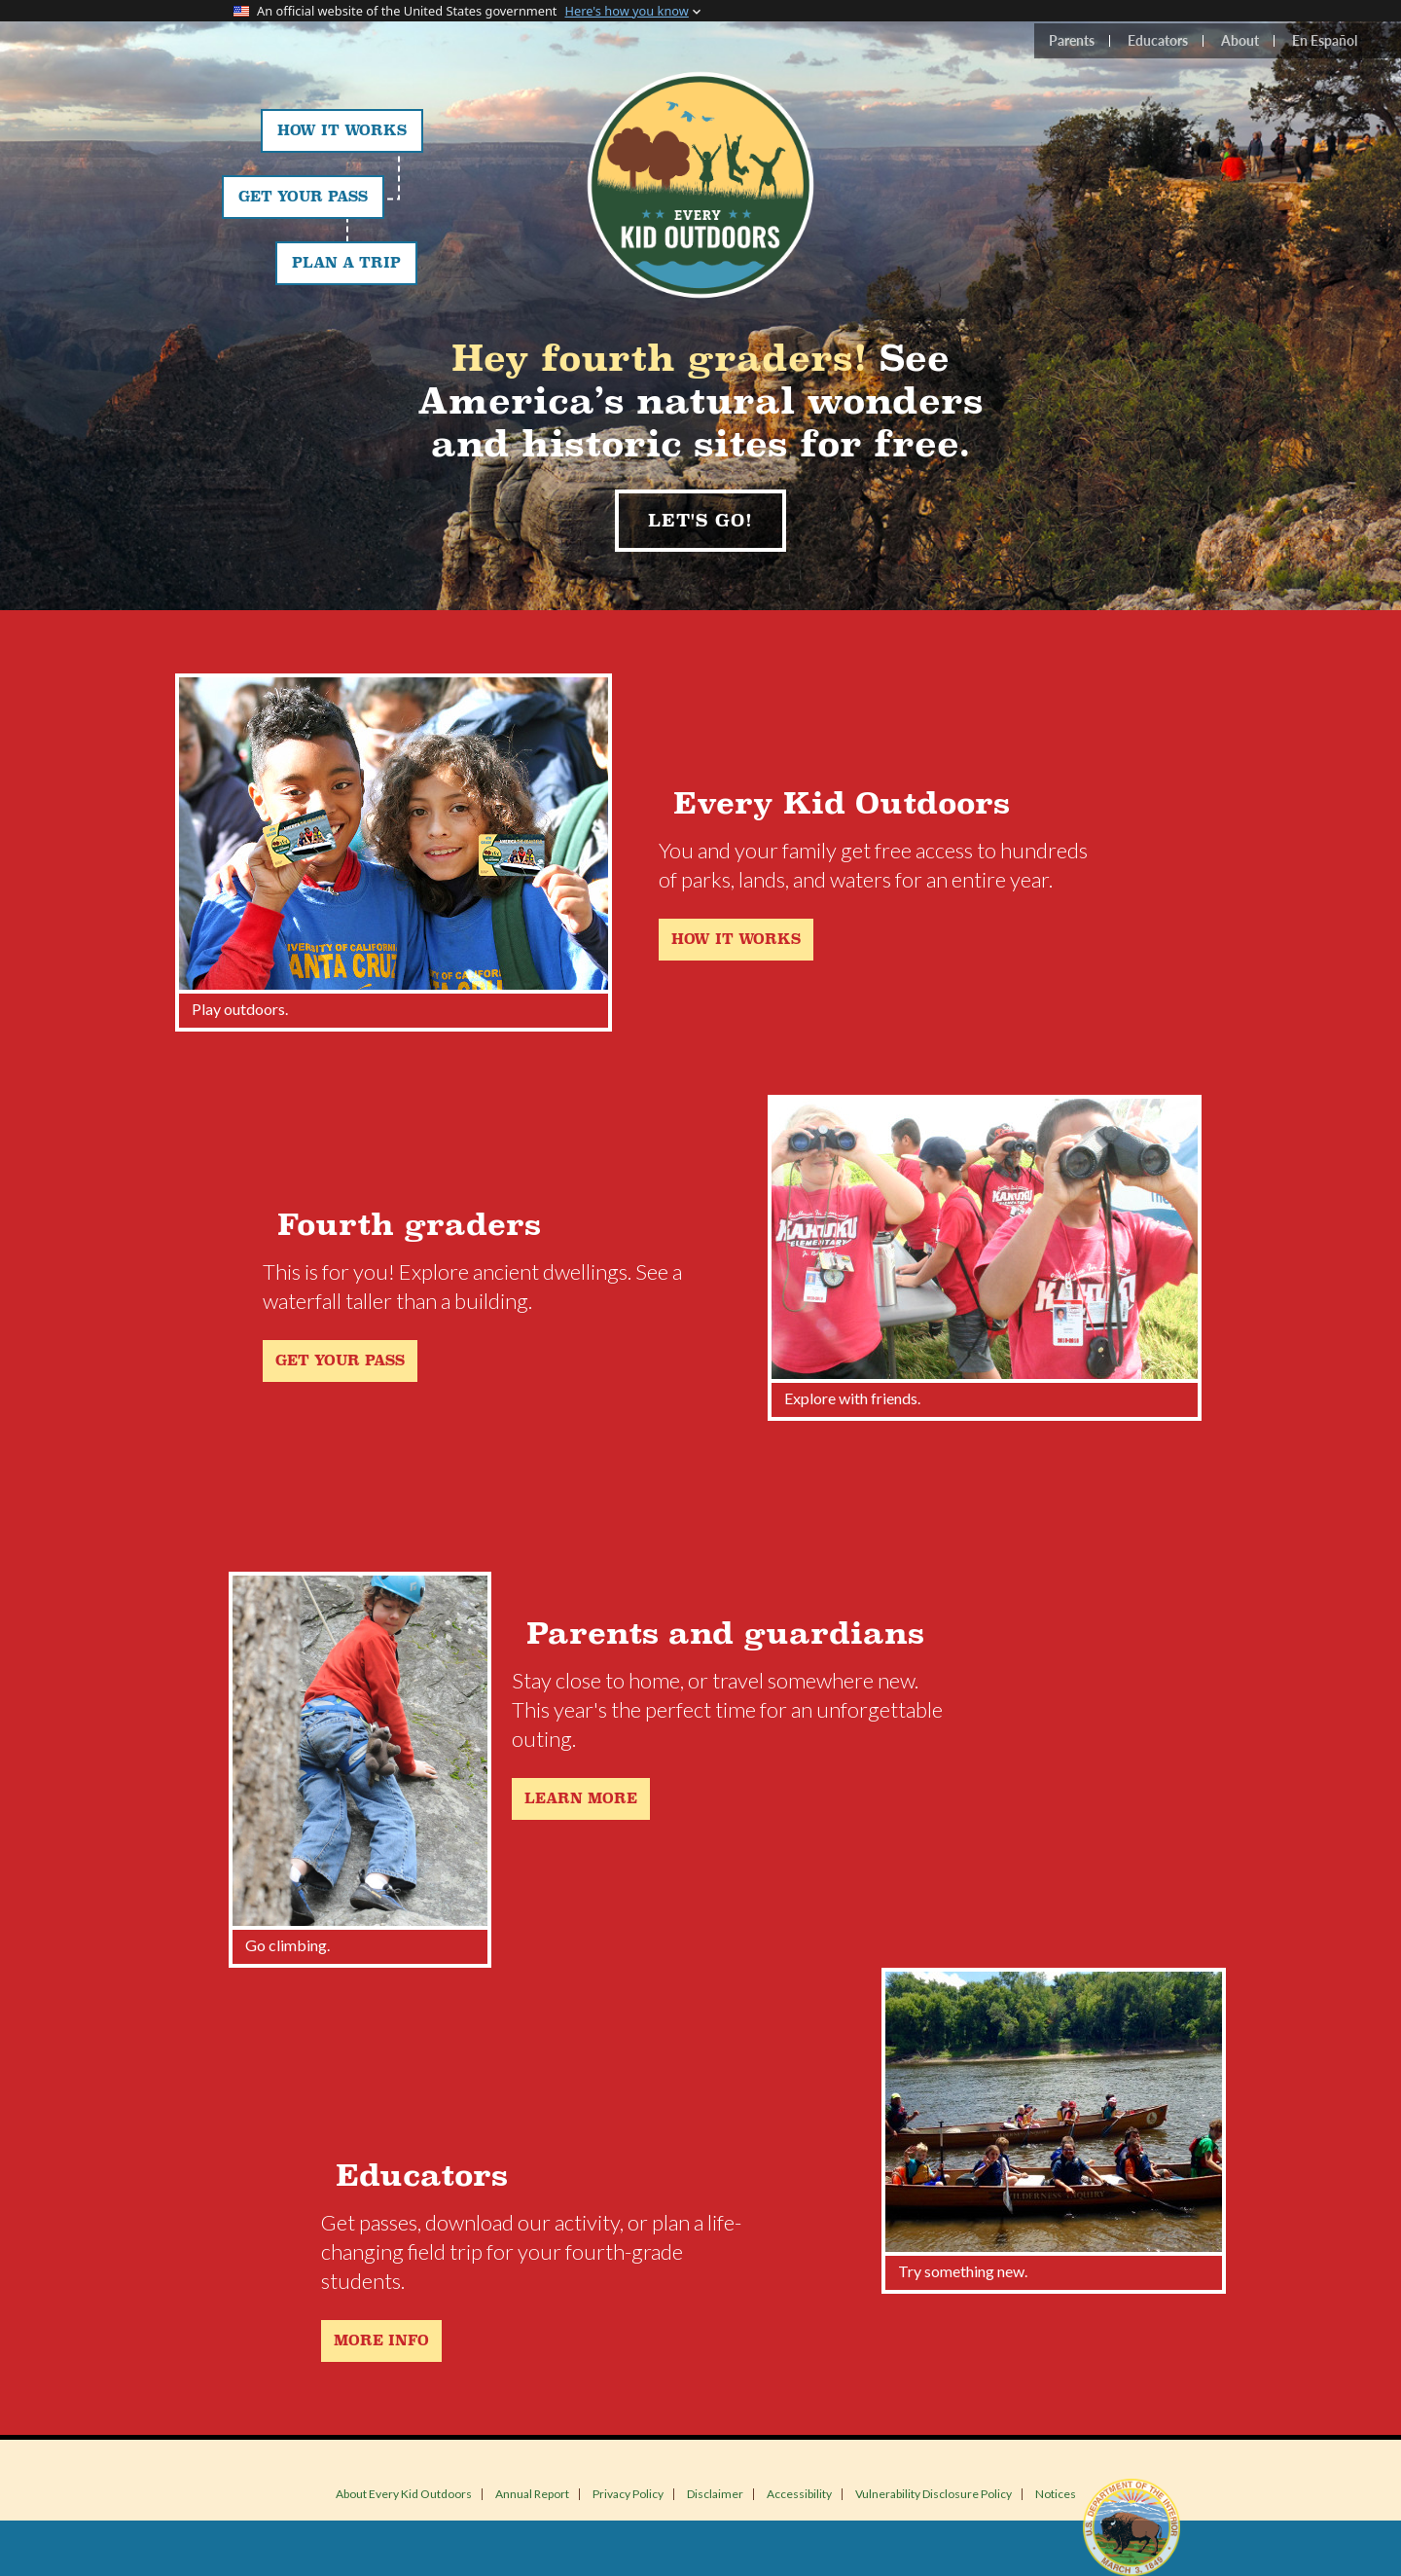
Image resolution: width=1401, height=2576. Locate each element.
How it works (736, 939)
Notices (1055, 2493)
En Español (1324, 40)
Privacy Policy (628, 2493)
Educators (1158, 40)
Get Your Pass (303, 197)
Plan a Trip (346, 263)
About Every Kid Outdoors (404, 2493)
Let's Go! (700, 520)
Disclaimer (715, 2493)
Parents (1072, 40)
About (1240, 40)
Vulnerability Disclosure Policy (933, 2493)
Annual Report (532, 2493)
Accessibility (799, 2493)
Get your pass (340, 1361)
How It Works (342, 131)
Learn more (580, 1799)
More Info (381, 2341)
